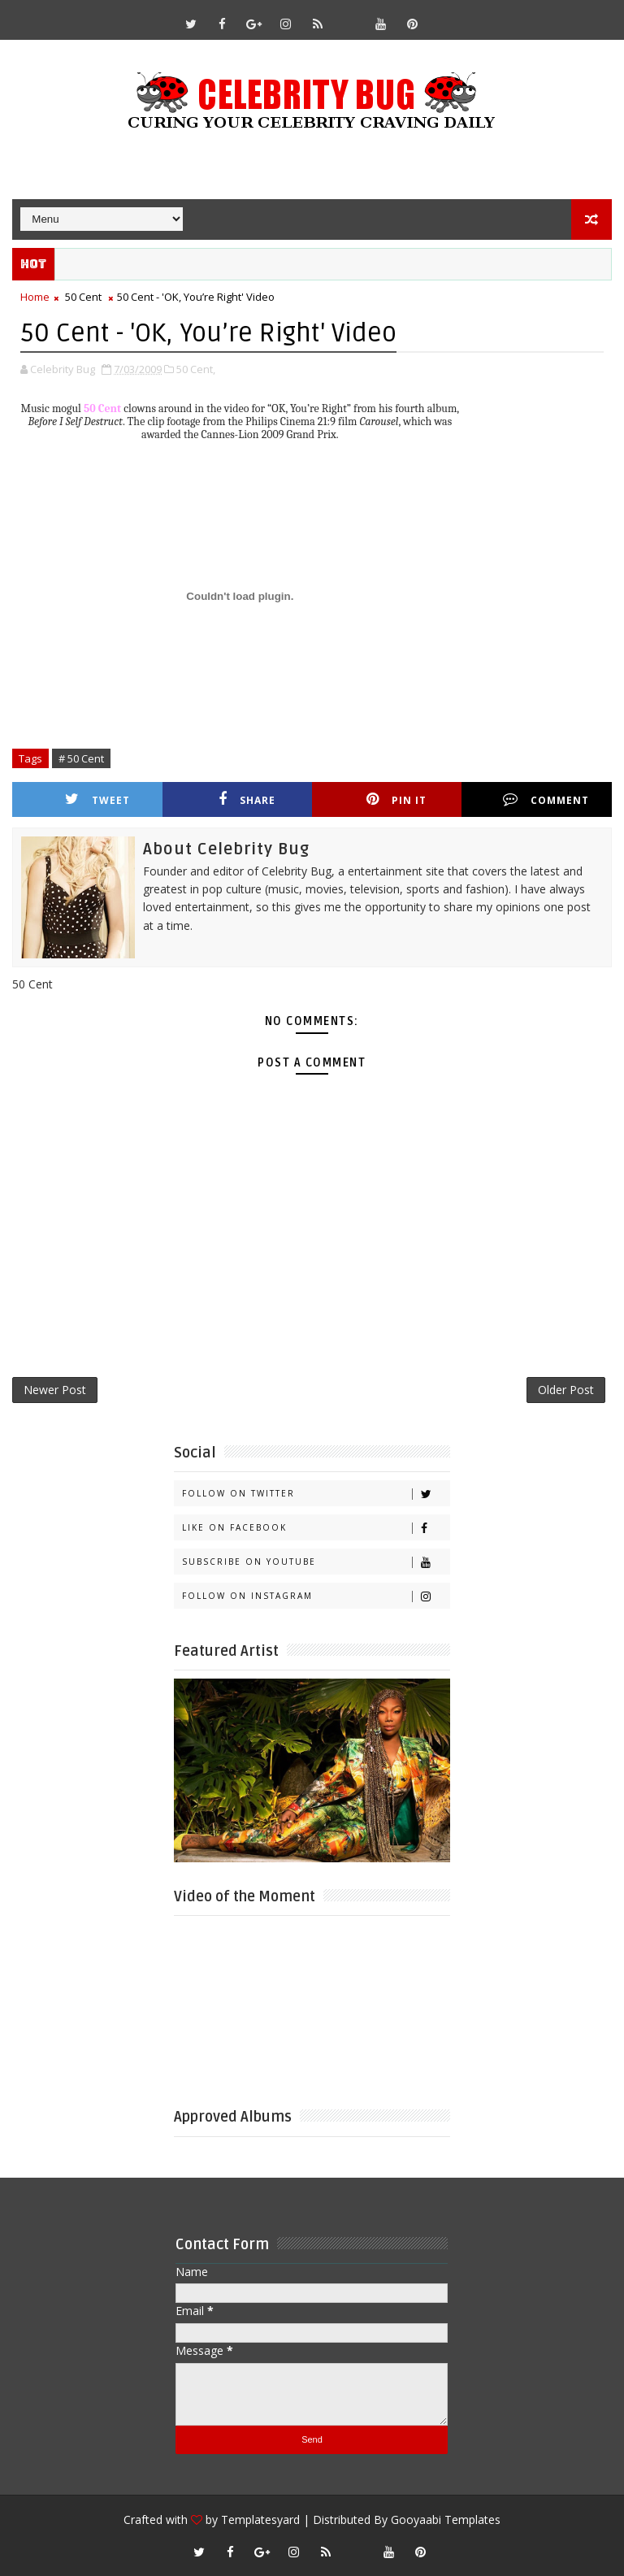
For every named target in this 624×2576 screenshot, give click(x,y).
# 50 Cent (81, 758)
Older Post (566, 1389)
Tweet (97, 799)
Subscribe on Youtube (315, 1562)
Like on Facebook (315, 1528)
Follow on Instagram (315, 1596)
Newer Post (55, 1389)
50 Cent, (195, 369)
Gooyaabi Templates (445, 2519)
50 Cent (83, 296)
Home (35, 296)
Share (247, 799)
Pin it (396, 799)
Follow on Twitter (315, 1494)
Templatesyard (260, 2519)
